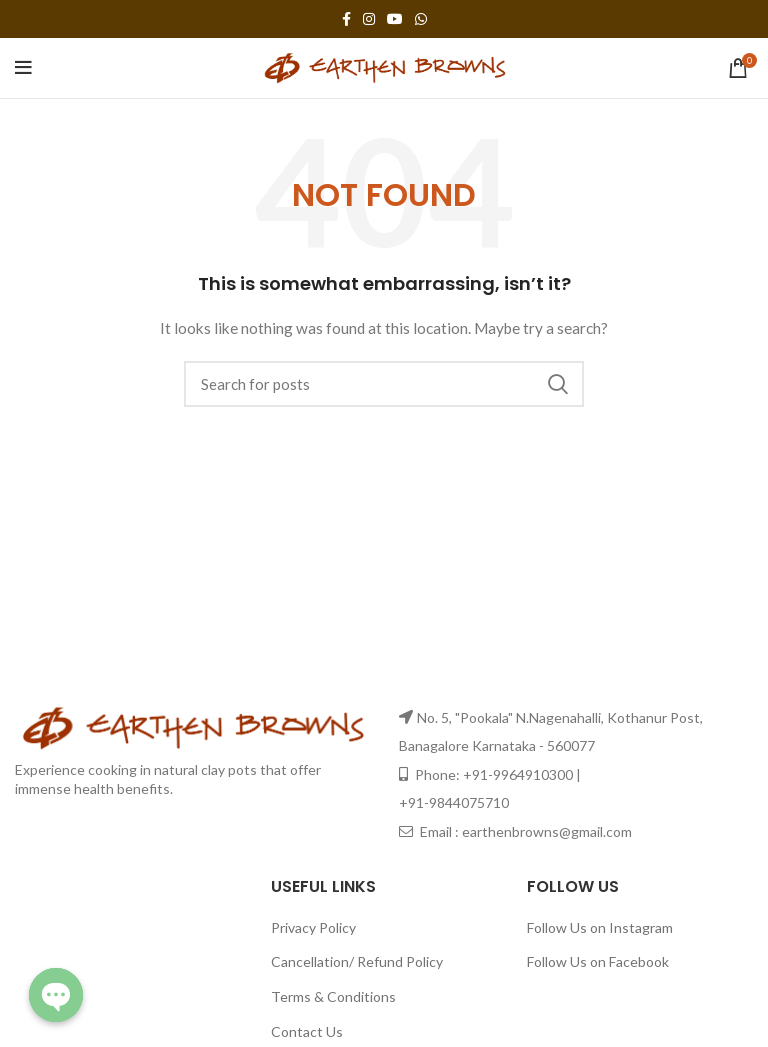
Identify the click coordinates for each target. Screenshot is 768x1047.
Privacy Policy (313, 927)
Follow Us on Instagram (600, 927)
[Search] (384, 384)
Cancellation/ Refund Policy (357, 961)
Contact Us (307, 1031)
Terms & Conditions (333, 996)
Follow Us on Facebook (598, 961)
